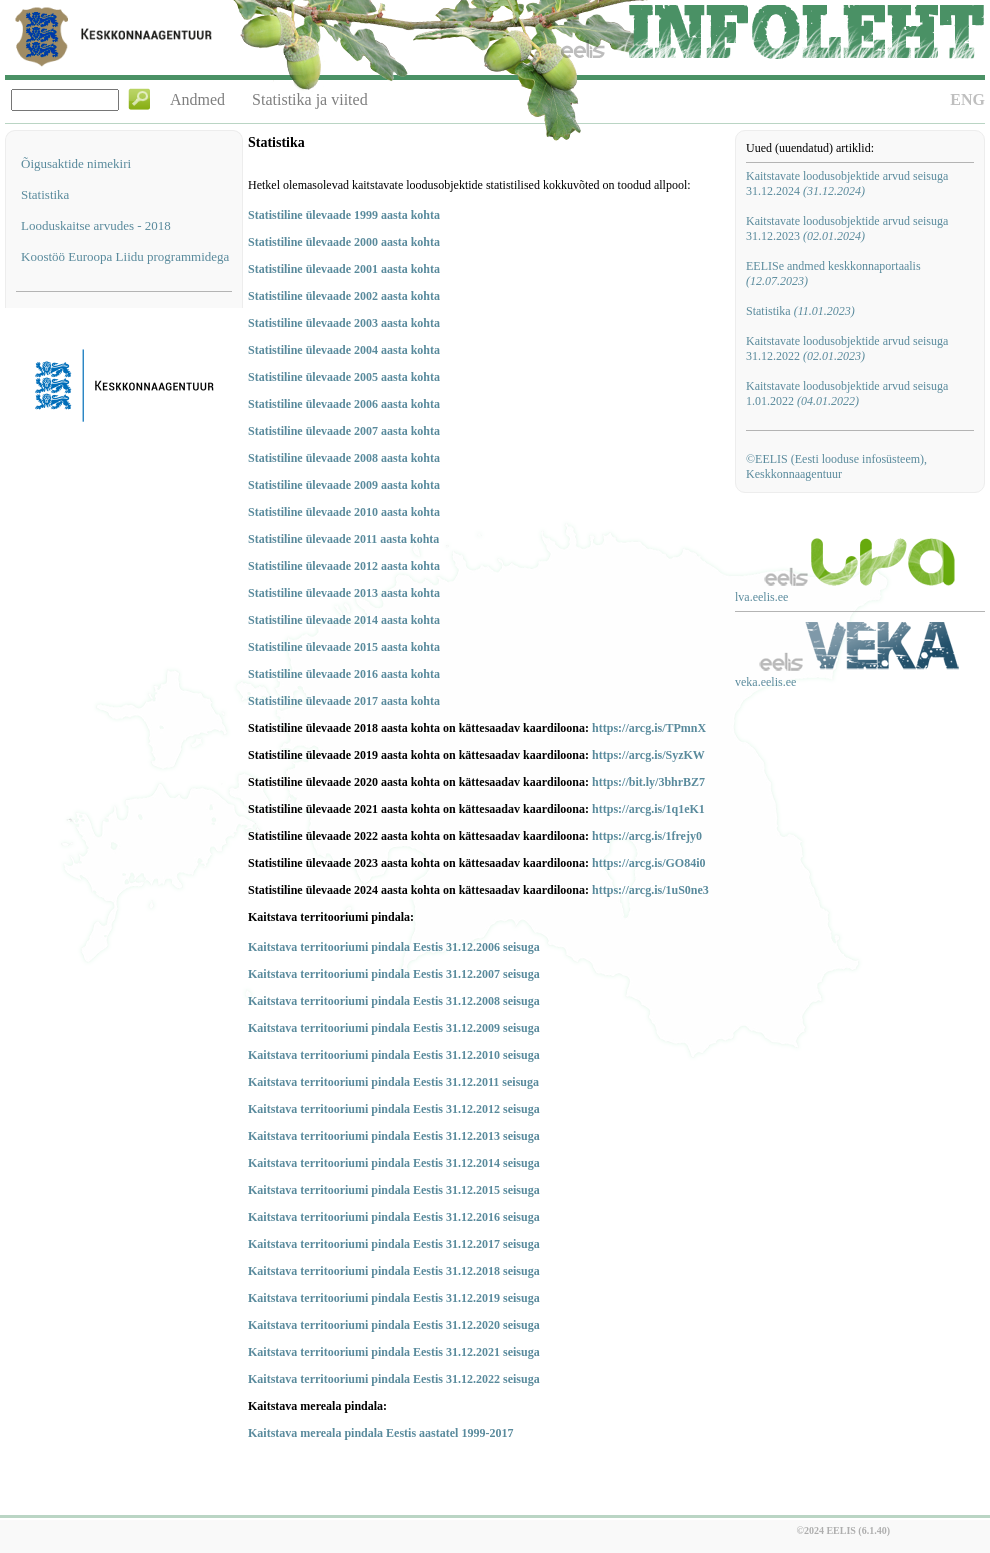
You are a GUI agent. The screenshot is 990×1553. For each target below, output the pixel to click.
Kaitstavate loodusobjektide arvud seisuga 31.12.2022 (847, 348)
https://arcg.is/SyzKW (648, 755)
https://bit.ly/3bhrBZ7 (648, 782)
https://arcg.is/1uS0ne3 (650, 890)
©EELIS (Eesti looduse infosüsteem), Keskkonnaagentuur (836, 466)
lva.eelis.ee (761, 597)
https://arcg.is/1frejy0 (647, 836)
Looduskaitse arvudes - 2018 (96, 225)
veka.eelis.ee (765, 682)
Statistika (45, 194)
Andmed (197, 99)
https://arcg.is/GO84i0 (648, 863)
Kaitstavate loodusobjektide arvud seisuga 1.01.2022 (847, 393)
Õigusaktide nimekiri (76, 163)
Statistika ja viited (310, 99)
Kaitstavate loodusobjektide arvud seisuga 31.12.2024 (847, 183)
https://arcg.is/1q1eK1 (648, 809)
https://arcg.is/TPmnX (649, 728)
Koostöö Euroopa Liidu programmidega (125, 256)
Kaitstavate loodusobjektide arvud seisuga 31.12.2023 (847, 228)
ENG (967, 99)
